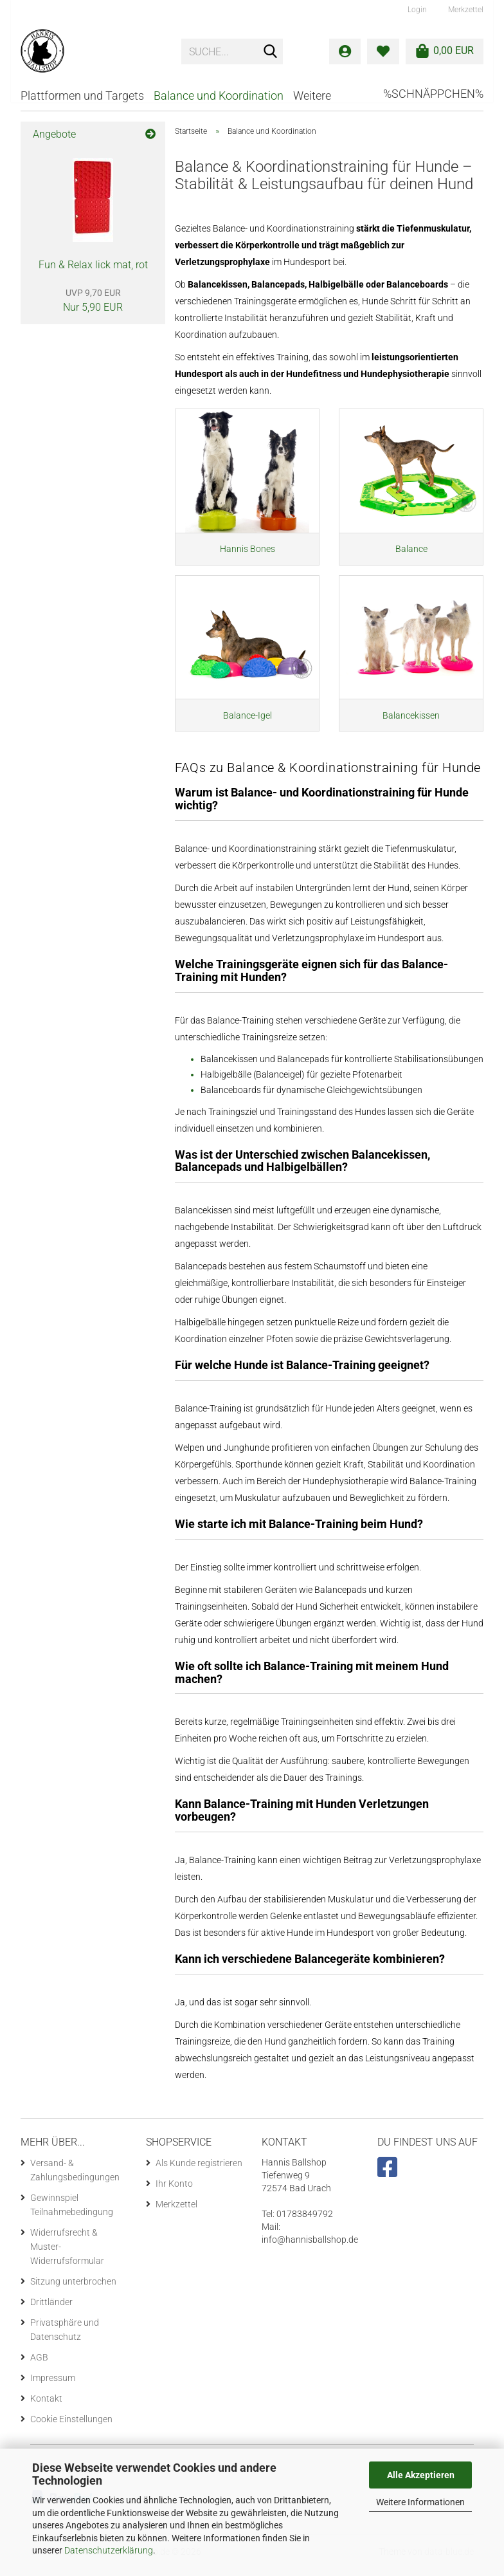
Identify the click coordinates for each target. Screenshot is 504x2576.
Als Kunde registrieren (199, 2171)
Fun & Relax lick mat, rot (93, 265)
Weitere (312, 95)
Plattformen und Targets (82, 95)
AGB (39, 2365)
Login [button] (416, 9)
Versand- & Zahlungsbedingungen (75, 2178)
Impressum (52, 2386)
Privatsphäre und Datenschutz (64, 2338)
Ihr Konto (174, 2192)
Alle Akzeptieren (421, 2475)
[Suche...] (270, 52)
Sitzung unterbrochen (73, 2290)
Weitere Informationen (420, 2502)
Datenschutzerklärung (108, 2550)
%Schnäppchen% (433, 93)
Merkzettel (464, 9)
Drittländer (51, 2310)
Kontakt (46, 2407)
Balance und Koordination (219, 95)
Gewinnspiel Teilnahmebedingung (71, 2213)
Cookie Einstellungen (71, 2427)
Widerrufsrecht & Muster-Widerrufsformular (67, 2255)
